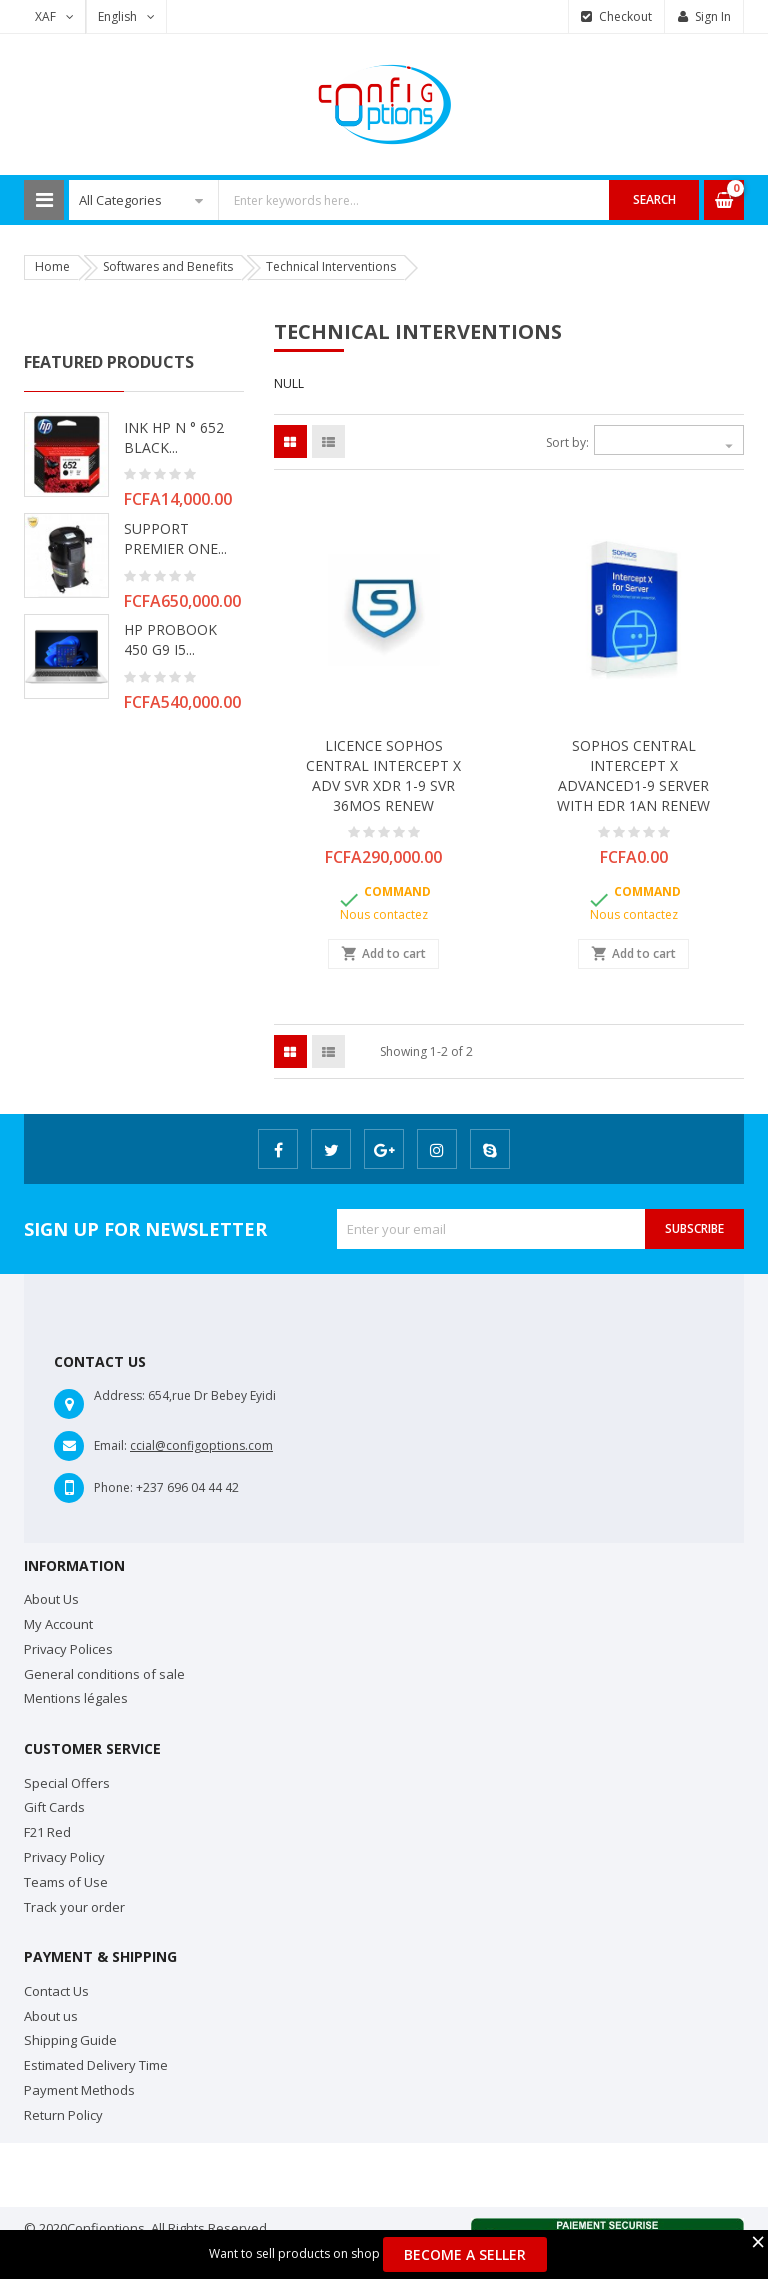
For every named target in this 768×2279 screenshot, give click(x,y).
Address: (119, 1395)
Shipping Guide (70, 2040)
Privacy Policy (64, 1857)
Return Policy (63, 2115)
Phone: (113, 1487)
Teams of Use (66, 1882)
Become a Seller (465, 2254)
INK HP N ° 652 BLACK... (174, 437)
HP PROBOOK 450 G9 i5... (170, 639)
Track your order (74, 1907)
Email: (110, 1445)
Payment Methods (79, 2090)
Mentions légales (76, 1698)
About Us (51, 1599)
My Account (58, 1624)
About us (51, 2016)
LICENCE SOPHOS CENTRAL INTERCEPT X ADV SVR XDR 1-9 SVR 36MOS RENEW (383, 775)
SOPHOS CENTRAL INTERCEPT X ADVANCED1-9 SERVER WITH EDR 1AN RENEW (633, 775)
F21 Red (47, 1832)
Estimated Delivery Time (96, 2065)
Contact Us (56, 1991)
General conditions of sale (104, 1674)
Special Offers (67, 1783)
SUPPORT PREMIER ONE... (175, 538)
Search (654, 199)
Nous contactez (384, 914)
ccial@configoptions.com (201, 1445)
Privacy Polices (68, 1649)
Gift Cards (54, 1807)
